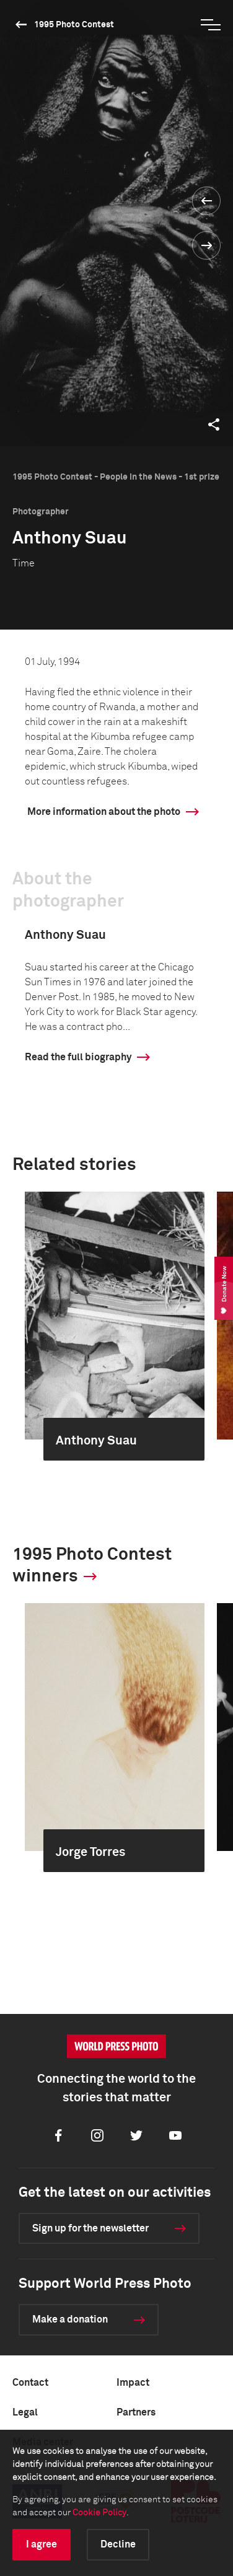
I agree (41, 2544)
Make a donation (70, 2319)
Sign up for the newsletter (90, 2228)
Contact (30, 2383)
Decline (118, 2544)
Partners (136, 2412)
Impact (132, 2383)
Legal (25, 2412)
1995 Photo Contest (74, 24)
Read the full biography (78, 1057)
